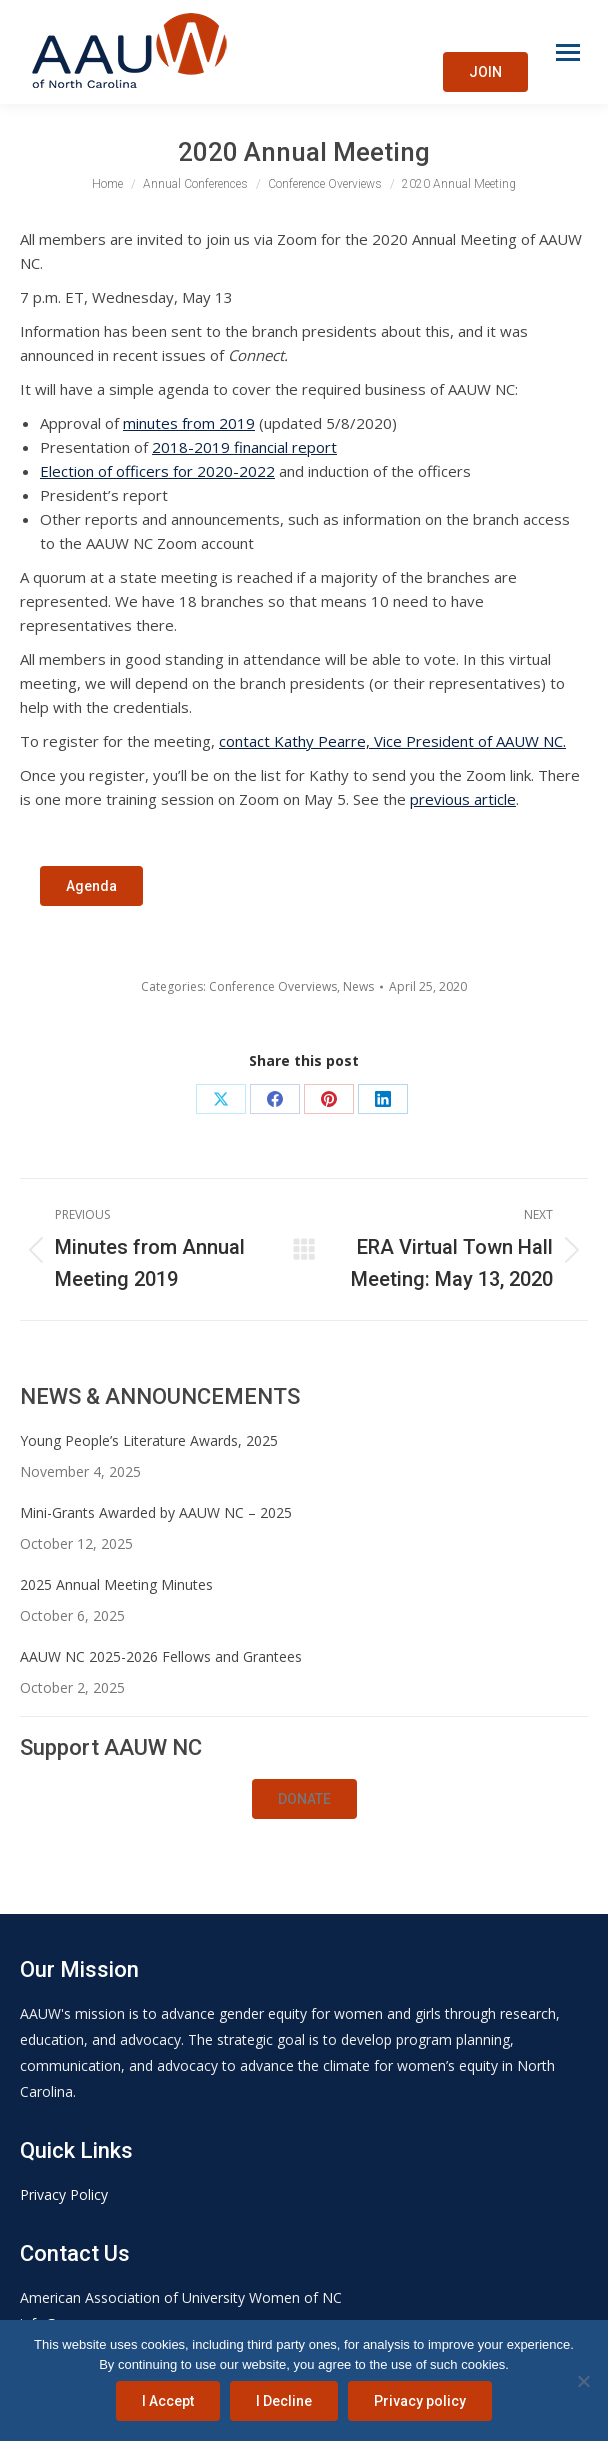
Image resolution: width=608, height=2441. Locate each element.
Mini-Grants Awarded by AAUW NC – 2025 (156, 1512)
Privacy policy (420, 2401)
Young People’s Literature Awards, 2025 (149, 1440)
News (358, 986)
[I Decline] (583, 2381)
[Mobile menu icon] (568, 52)
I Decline (284, 2401)
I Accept (168, 2401)
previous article (463, 799)
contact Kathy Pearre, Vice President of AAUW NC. (392, 741)
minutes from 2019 (189, 423)
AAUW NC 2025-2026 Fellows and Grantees (161, 1656)
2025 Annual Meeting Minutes (116, 1584)
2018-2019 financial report (244, 447)
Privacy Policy (64, 2194)
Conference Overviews (273, 986)
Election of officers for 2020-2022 (157, 471)
